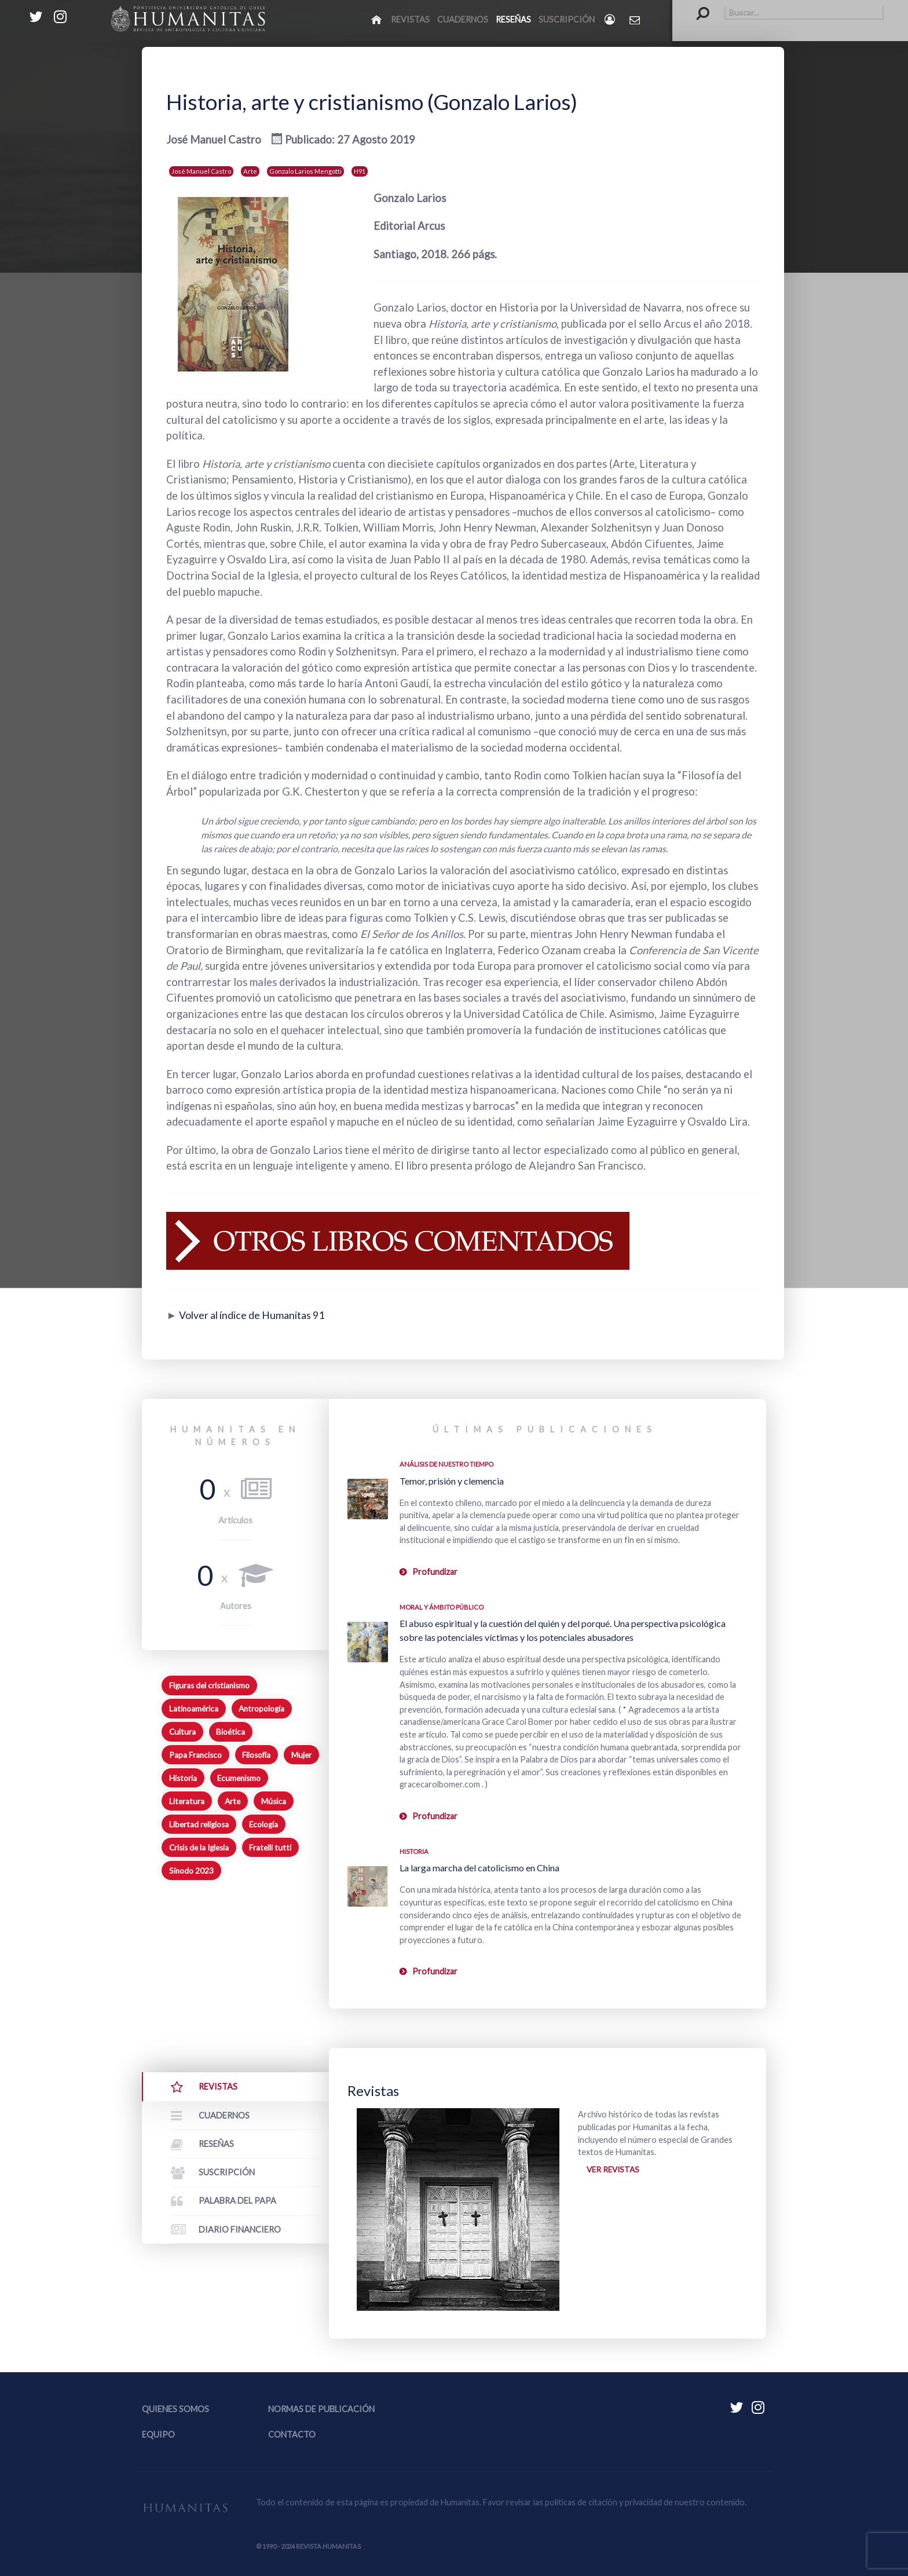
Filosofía (256, 1755)
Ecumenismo (239, 1778)
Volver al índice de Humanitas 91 (257, 1315)
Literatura (186, 1801)
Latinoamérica (193, 1708)
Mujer (301, 1755)
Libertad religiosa (199, 1824)
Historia (183, 1778)
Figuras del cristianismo (209, 1685)
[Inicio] (377, 19)
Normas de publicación (321, 2409)
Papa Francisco (195, 1755)
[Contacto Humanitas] (636, 19)
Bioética (230, 1731)
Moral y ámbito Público (442, 1607)
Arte (250, 171)
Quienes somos (175, 2409)
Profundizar (434, 1572)
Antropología (261, 1708)
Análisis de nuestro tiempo (446, 1464)
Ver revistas (615, 2170)
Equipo (158, 2434)
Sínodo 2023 (191, 1870)
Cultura (182, 1731)
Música (273, 1801)
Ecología (263, 1824)
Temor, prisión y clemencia (452, 1480)
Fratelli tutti (270, 1847)
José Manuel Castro (201, 171)
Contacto (292, 2434)
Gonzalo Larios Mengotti (305, 171)
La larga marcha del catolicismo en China (479, 1867)
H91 (359, 171)
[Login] (610, 19)
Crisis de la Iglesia (199, 1847)
